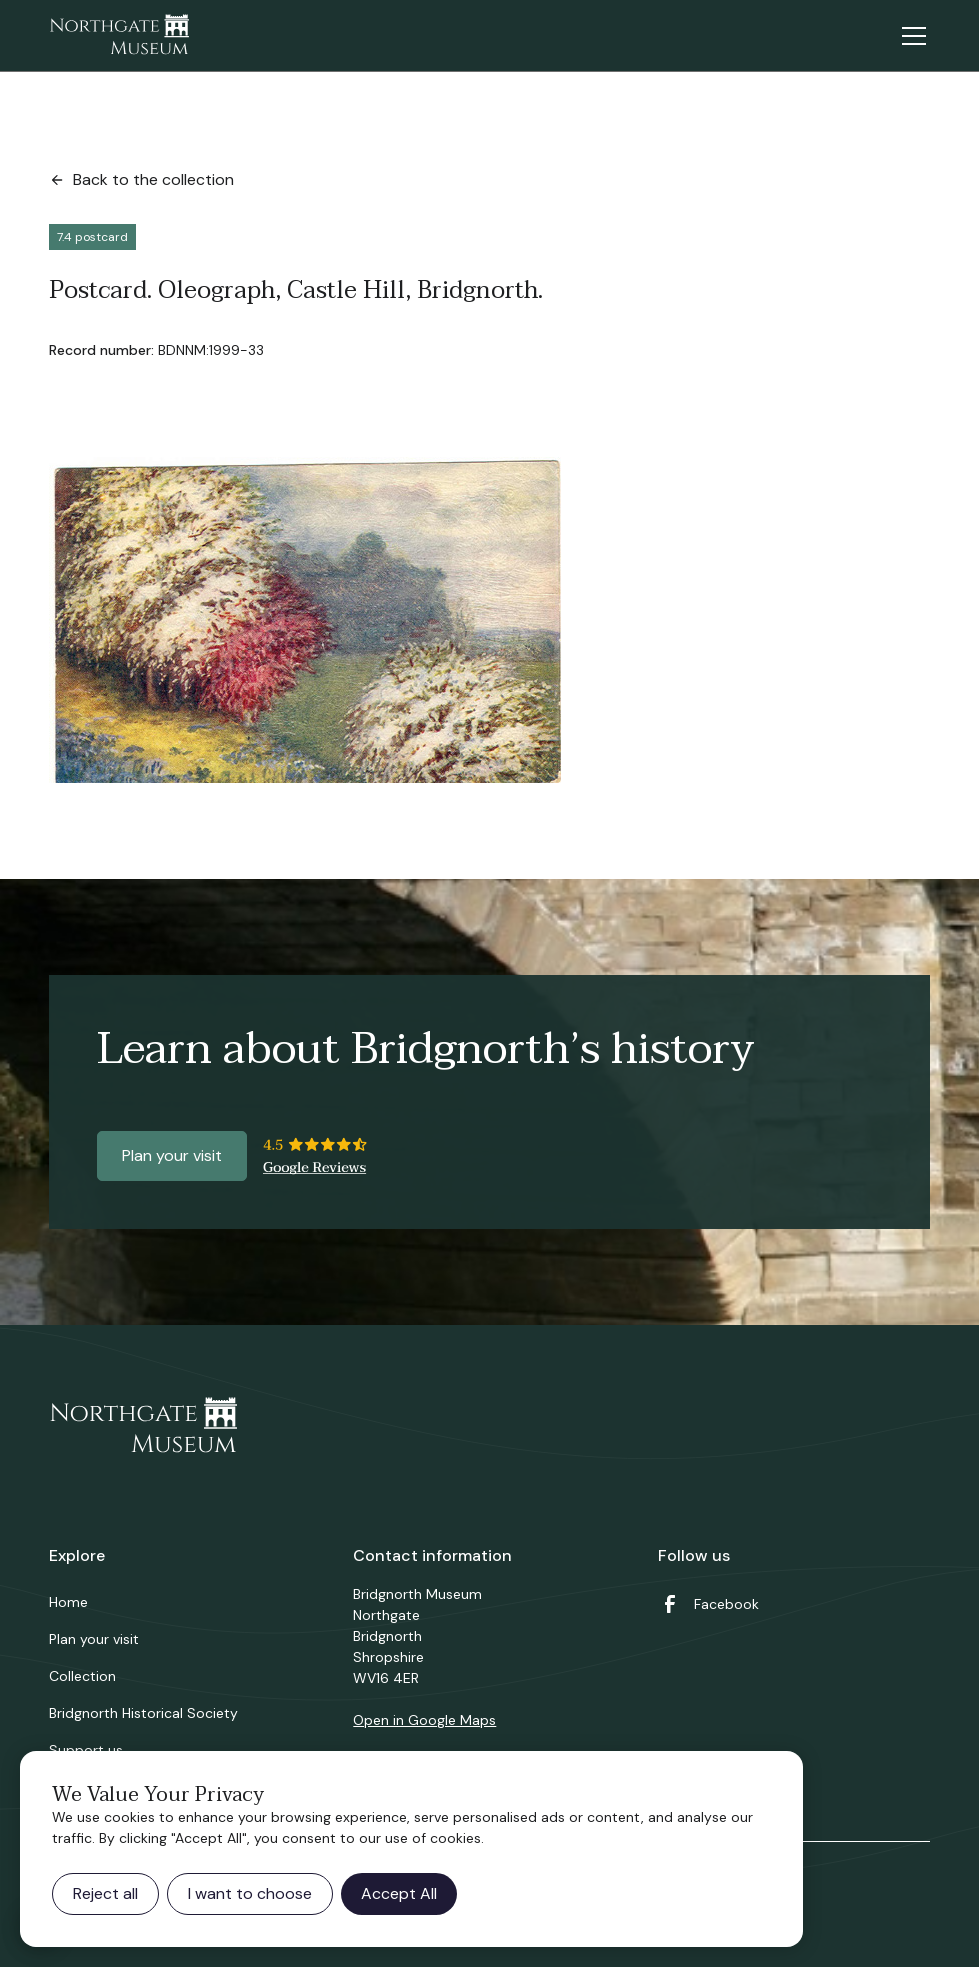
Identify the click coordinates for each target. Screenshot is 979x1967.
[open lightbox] (305, 620)
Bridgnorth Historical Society (143, 1713)
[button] (910, 36)
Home (68, 1602)
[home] (119, 36)
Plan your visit (172, 1155)
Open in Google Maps (424, 1720)
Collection (82, 1676)
